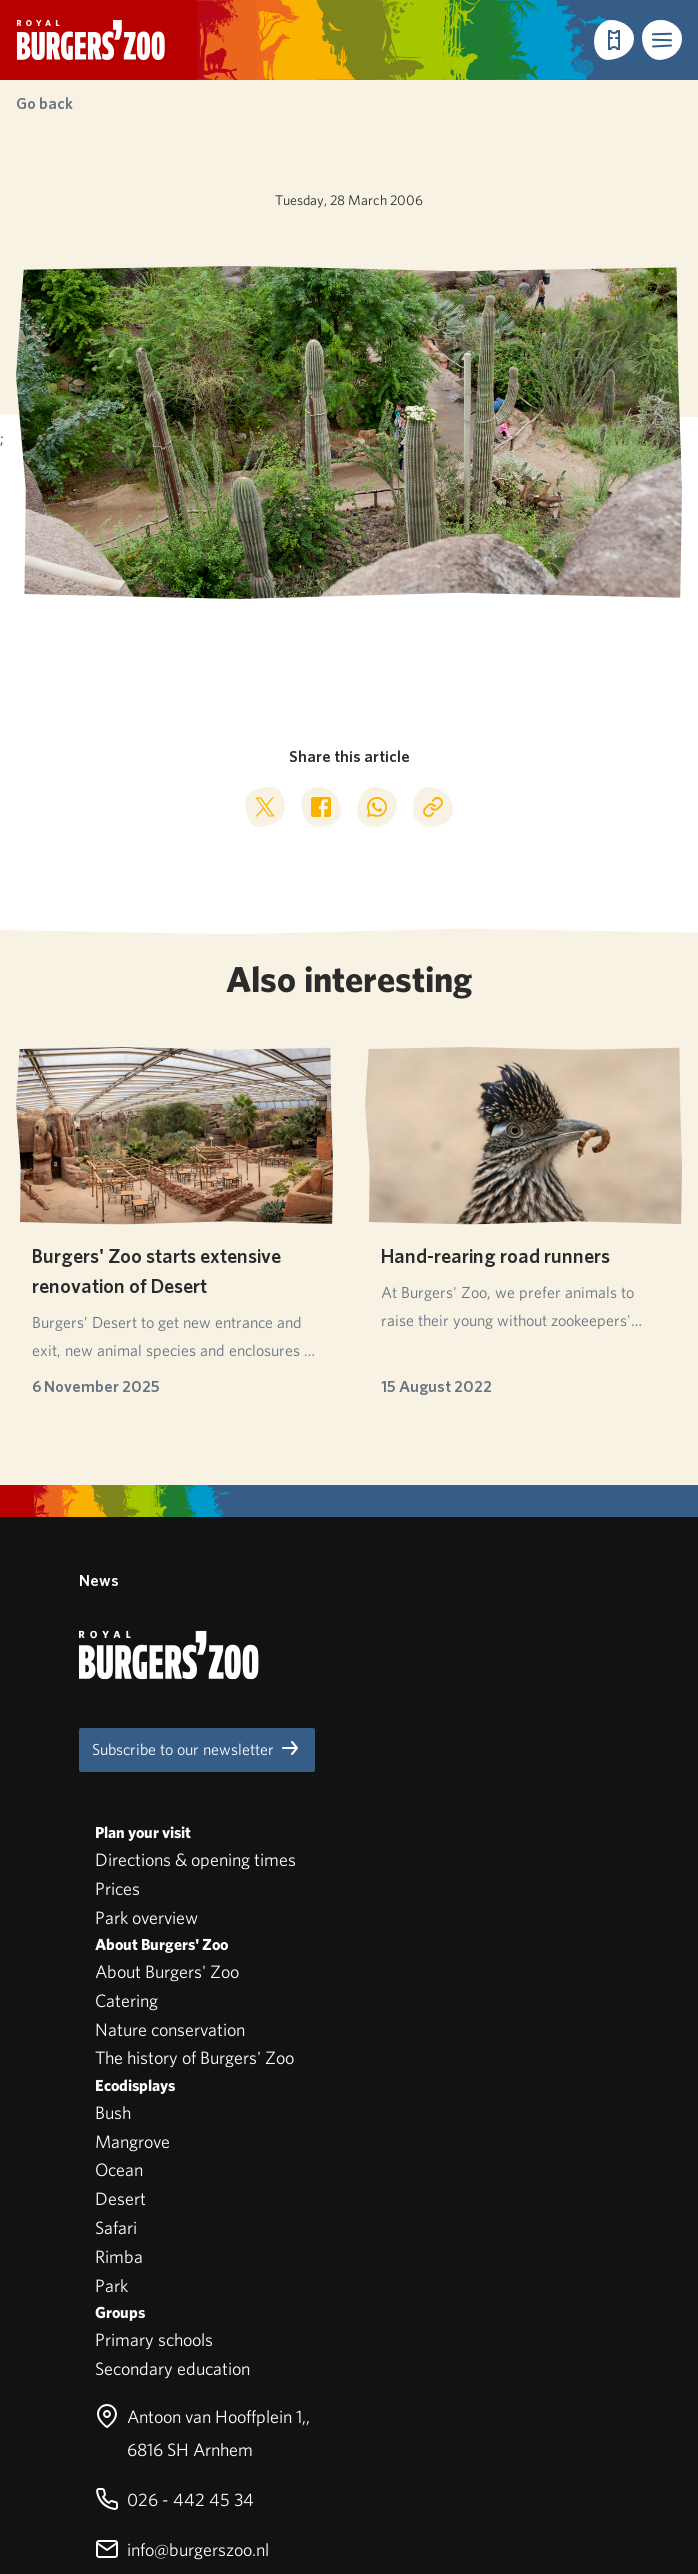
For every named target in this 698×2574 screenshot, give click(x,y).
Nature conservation (170, 1696)
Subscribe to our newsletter (197, 1416)
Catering (126, 1667)
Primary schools (154, 2006)
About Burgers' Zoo (167, 1638)
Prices (117, 1555)
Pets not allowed (79, 2363)
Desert (120, 1865)
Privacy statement (85, 2392)
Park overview (146, 1584)
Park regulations (78, 2334)
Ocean (119, 1837)
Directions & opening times (195, 1526)
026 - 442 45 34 (174, 2166)
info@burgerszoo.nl (182, 2216)
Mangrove (132, 1808)
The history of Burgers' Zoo (194, 1725)
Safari (116, 1894)
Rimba (119, 1923)
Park (111, 1952)
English (83, 2442)
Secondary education (172, 2035)
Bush (113, 1779)
